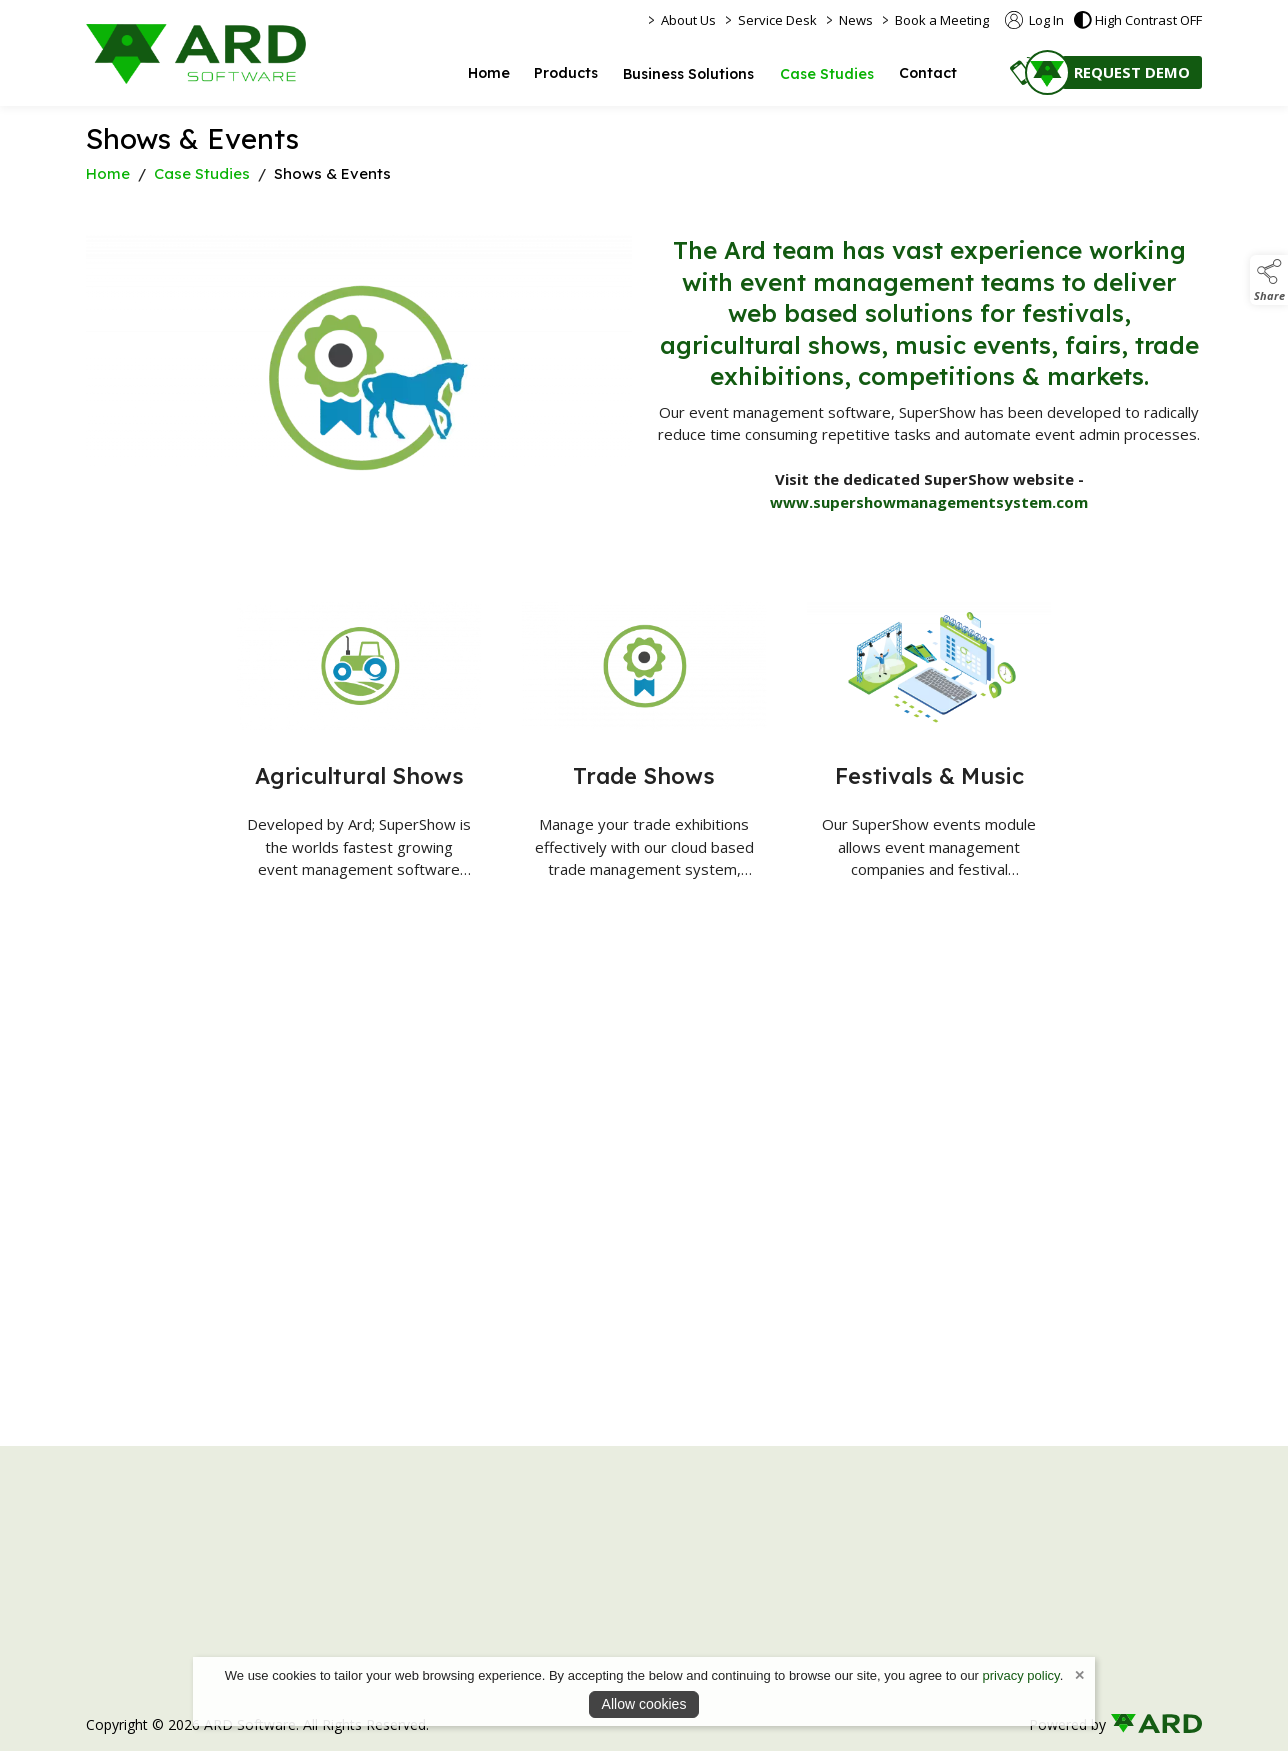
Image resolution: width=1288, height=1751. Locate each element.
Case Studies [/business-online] (827, 74)
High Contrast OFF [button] (1138, 20)
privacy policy (1021, 1675)
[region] (644, 397)
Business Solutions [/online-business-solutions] (688, 74)
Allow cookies (644, 1704)
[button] (1024, 70)
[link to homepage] (196, 54)
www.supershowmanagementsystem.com (929, 502)
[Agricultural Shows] (359, 750)
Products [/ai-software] (566, 73)
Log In (1034, 20)
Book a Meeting (942, 20)
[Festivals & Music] (929, 757)
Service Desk (777, 20)
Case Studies (202, 173)
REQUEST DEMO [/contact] (1132, 72)
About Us (688, 20)
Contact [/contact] (928, 73)
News (856, 20)
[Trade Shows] (644, 757)
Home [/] (489, 73)
